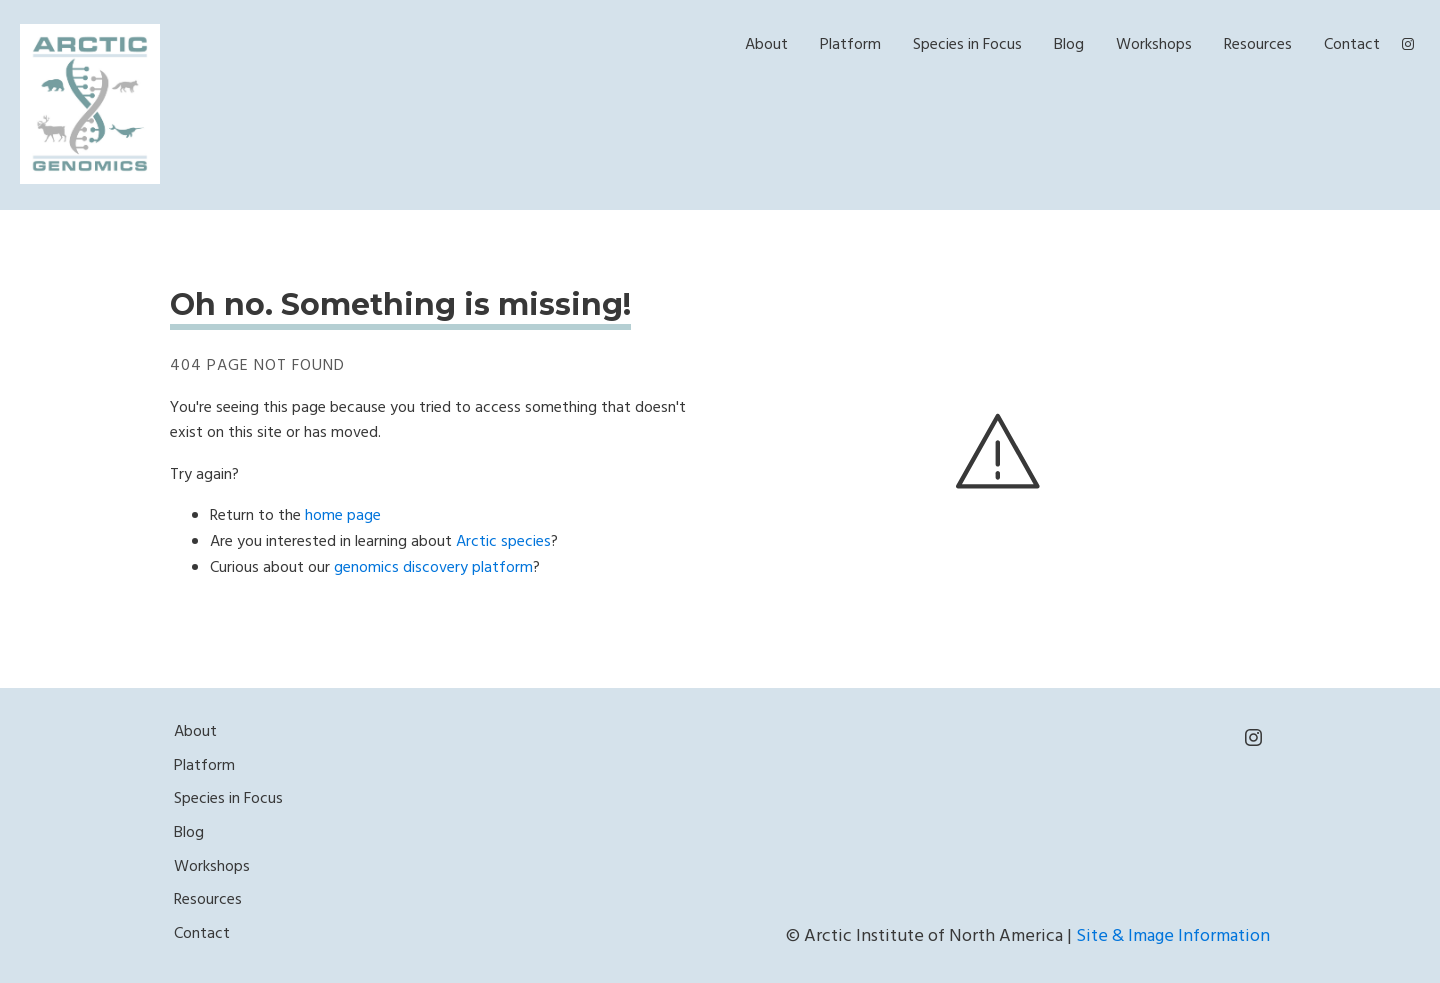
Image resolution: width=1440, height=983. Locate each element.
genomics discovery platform (433, 568)
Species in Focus (967, 45)
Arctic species (503, 542)
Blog (1069, 45)
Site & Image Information (1173, 936)
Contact (1352, 45)
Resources (1258, 45)
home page (343, 516)
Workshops (1154, 45)
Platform (850, 45)
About (766, 45)
